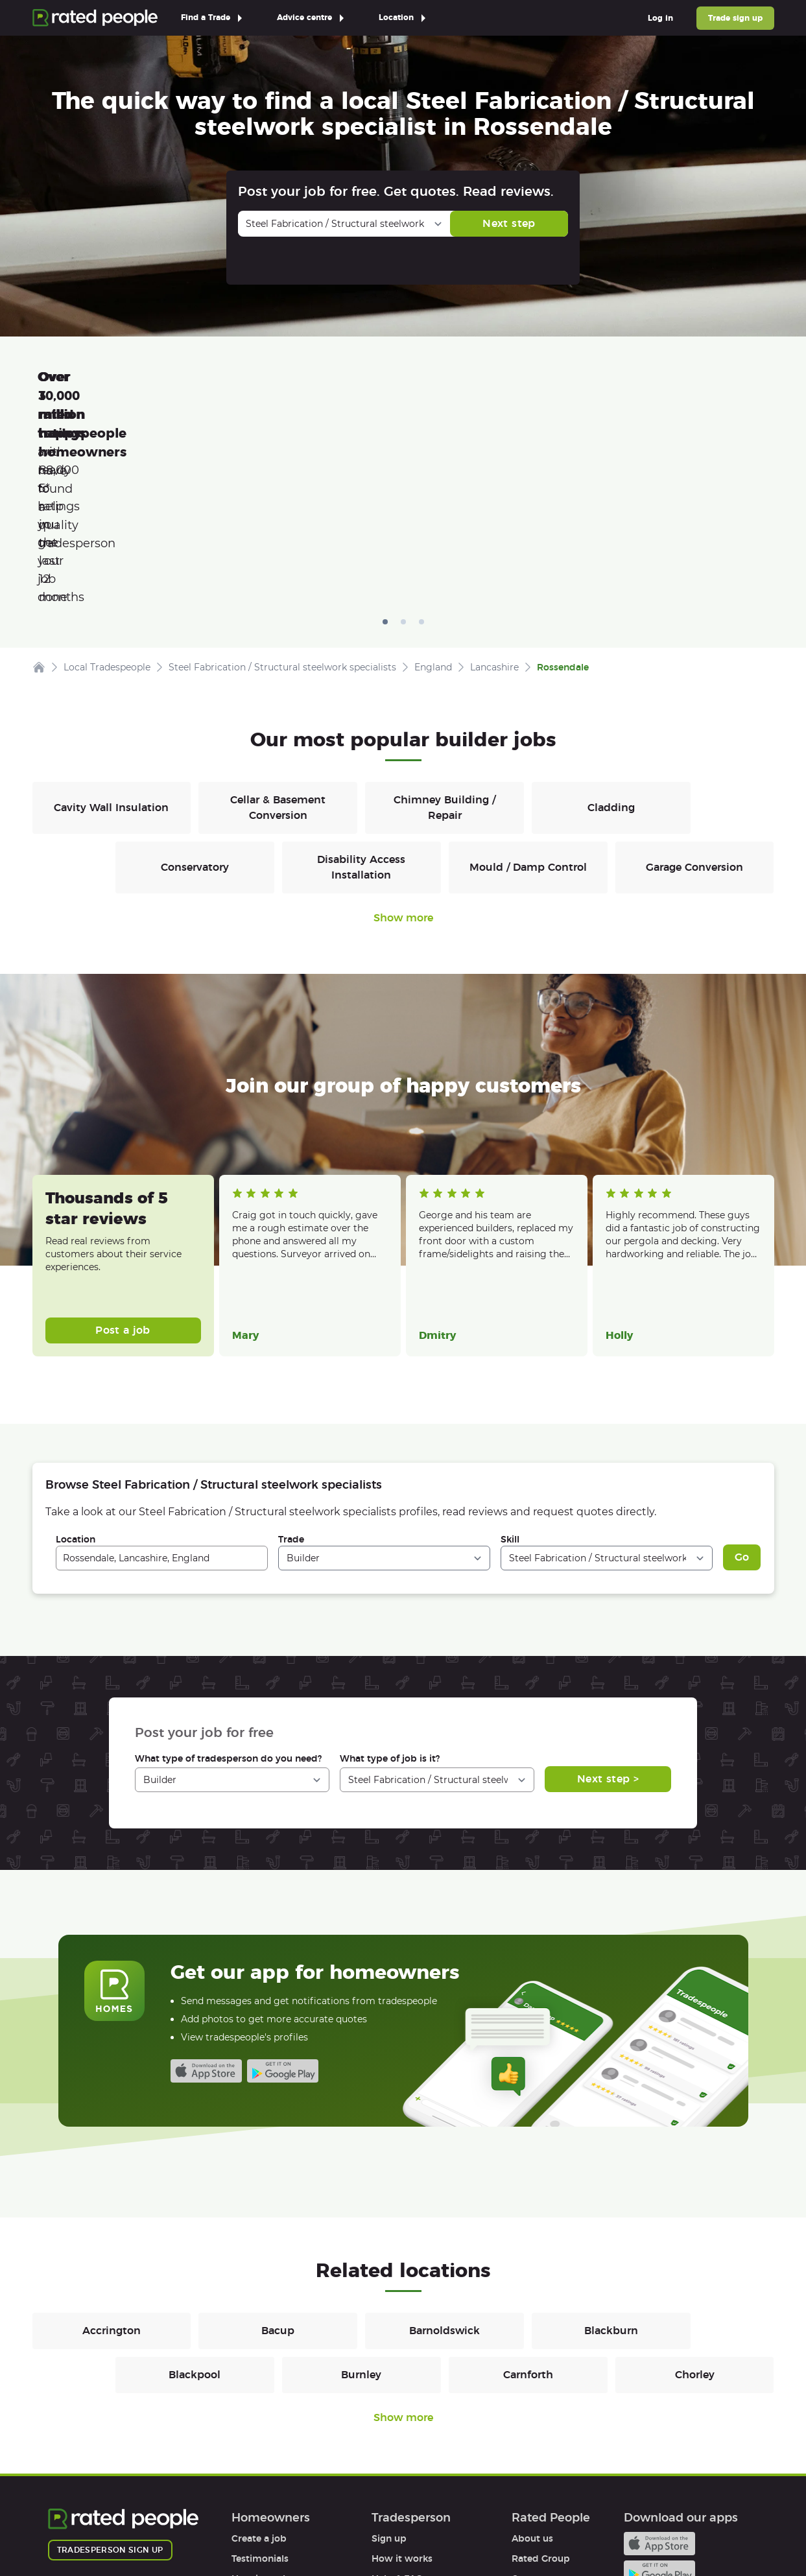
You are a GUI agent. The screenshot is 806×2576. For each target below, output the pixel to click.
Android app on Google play (282, 1887)
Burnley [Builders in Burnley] (361, 2191)
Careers (529, 2395)
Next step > (608, 1595)
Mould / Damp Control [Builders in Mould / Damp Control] (528, 684)
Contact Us (363, 2529)
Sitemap (295, 2529)
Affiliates (531, 2435)
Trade (291, 1356)
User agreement (268, 2435)
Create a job (259, 2355)
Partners (531, 2415)
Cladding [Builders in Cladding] (611, 624)
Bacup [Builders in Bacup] (277, 2147)
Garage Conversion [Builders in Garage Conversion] (694, 684)
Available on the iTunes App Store (206, 1887)
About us (532, 2355)
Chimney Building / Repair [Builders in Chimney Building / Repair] (444, 624)
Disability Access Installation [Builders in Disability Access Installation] (361, 684)
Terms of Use (77, 2529)
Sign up (389, 2355)
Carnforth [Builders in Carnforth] (528, 2191)
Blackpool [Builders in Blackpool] (194, 2191)
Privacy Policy (161, 2529)
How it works (261, 2395)
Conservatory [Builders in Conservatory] (195, 684)
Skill (510, 1356)
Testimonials (260, 2375)
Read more (254, 1085)
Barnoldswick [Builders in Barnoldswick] (444, 2147)
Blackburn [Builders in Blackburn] (611, 2147)
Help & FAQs (259, 2415)
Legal (524, 2455)
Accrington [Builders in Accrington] (111, 2147)
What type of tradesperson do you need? (228, 1575)
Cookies (234, 2529)
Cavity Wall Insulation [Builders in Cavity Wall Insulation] (111, 624)
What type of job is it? (390, 1575)
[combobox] (162, 1374)
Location (75, 1356)
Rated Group (541, 2375)
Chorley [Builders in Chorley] (695, 2191)
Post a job (122, 1146)
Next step (508, 223)
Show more (403, 734)
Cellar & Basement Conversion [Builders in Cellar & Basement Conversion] (278, 624)
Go (742, 1373)
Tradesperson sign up (110, 2366)
